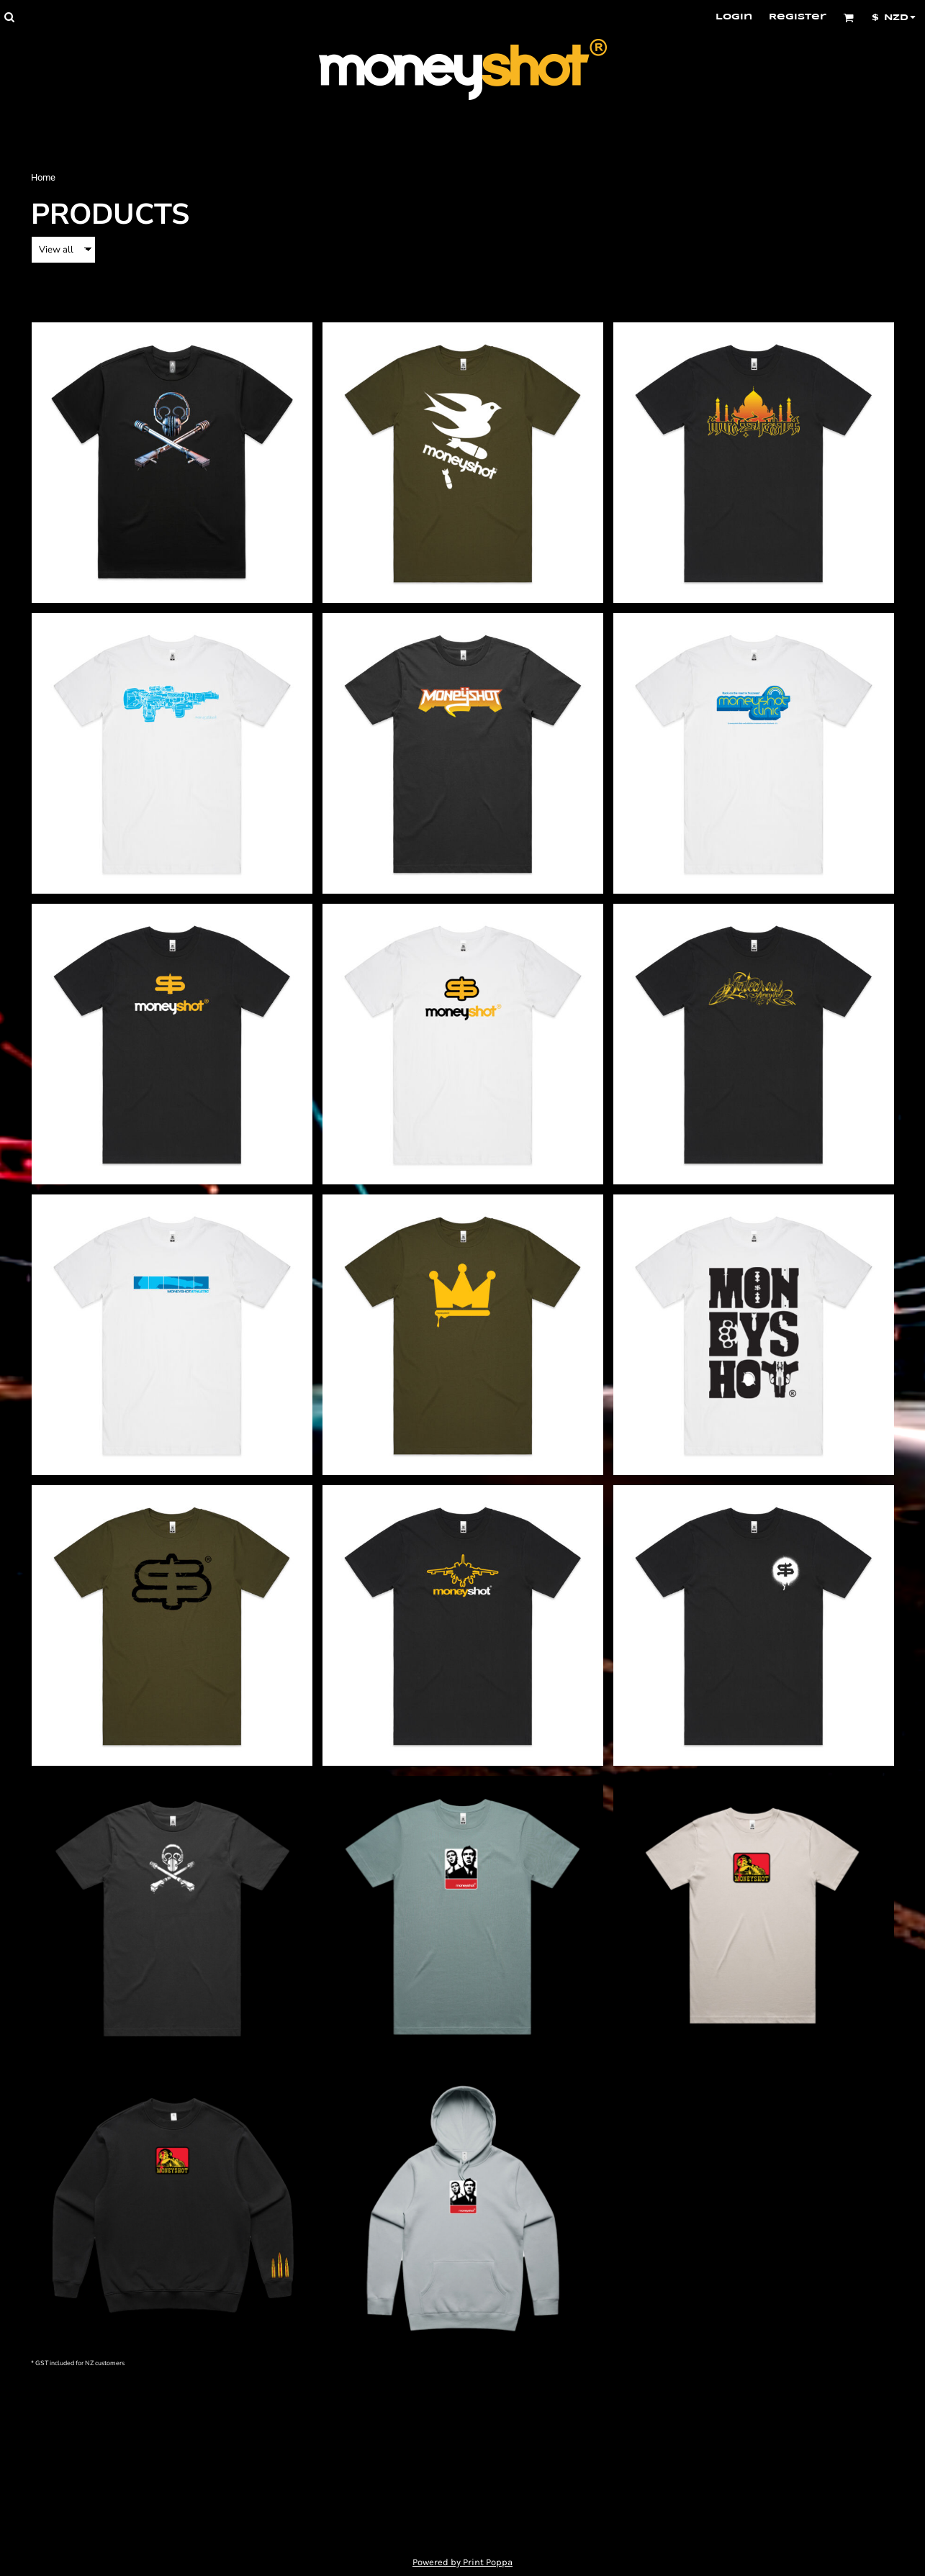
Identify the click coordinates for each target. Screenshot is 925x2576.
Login (734, 17)
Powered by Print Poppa (462, 2562)
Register (797, 17)
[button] (9, 17)
